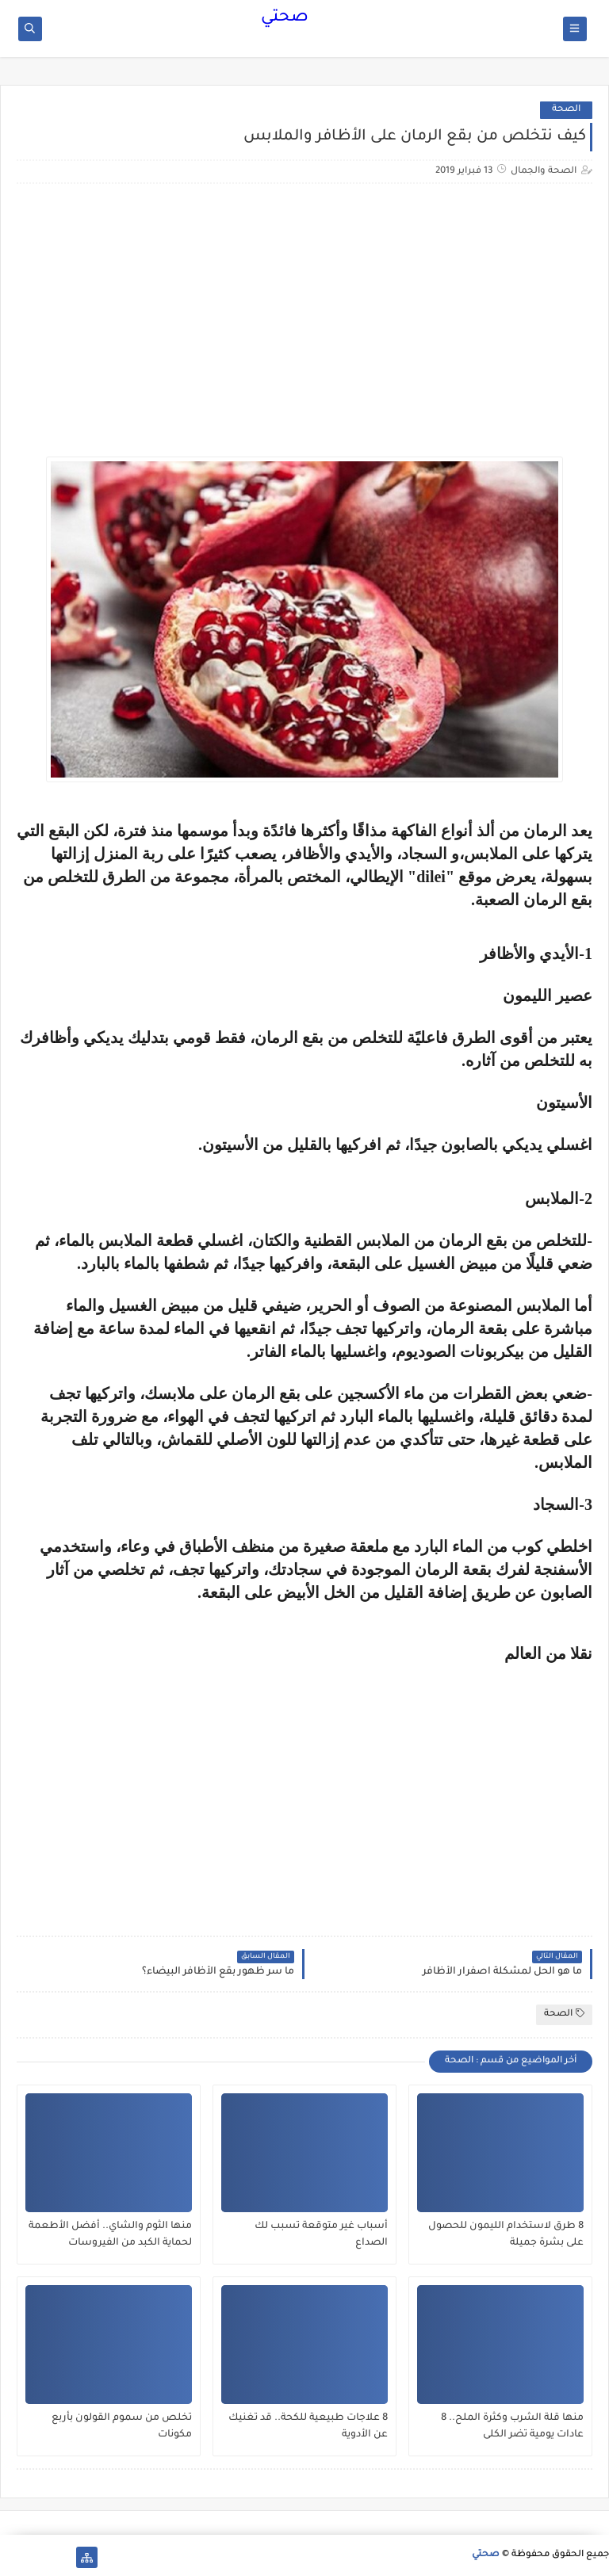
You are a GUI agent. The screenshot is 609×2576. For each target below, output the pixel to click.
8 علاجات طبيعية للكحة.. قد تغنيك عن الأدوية (308, 2426)
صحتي (284, 18)
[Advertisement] (459, 338)
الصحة (566, 110)
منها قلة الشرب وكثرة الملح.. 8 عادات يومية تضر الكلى (512, 2426)
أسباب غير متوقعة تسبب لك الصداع (321, 2235)
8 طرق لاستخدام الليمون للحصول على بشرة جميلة (506, 2235)
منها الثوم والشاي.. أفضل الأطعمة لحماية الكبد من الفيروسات (110, 2235)
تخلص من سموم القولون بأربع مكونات (122, 2426)
